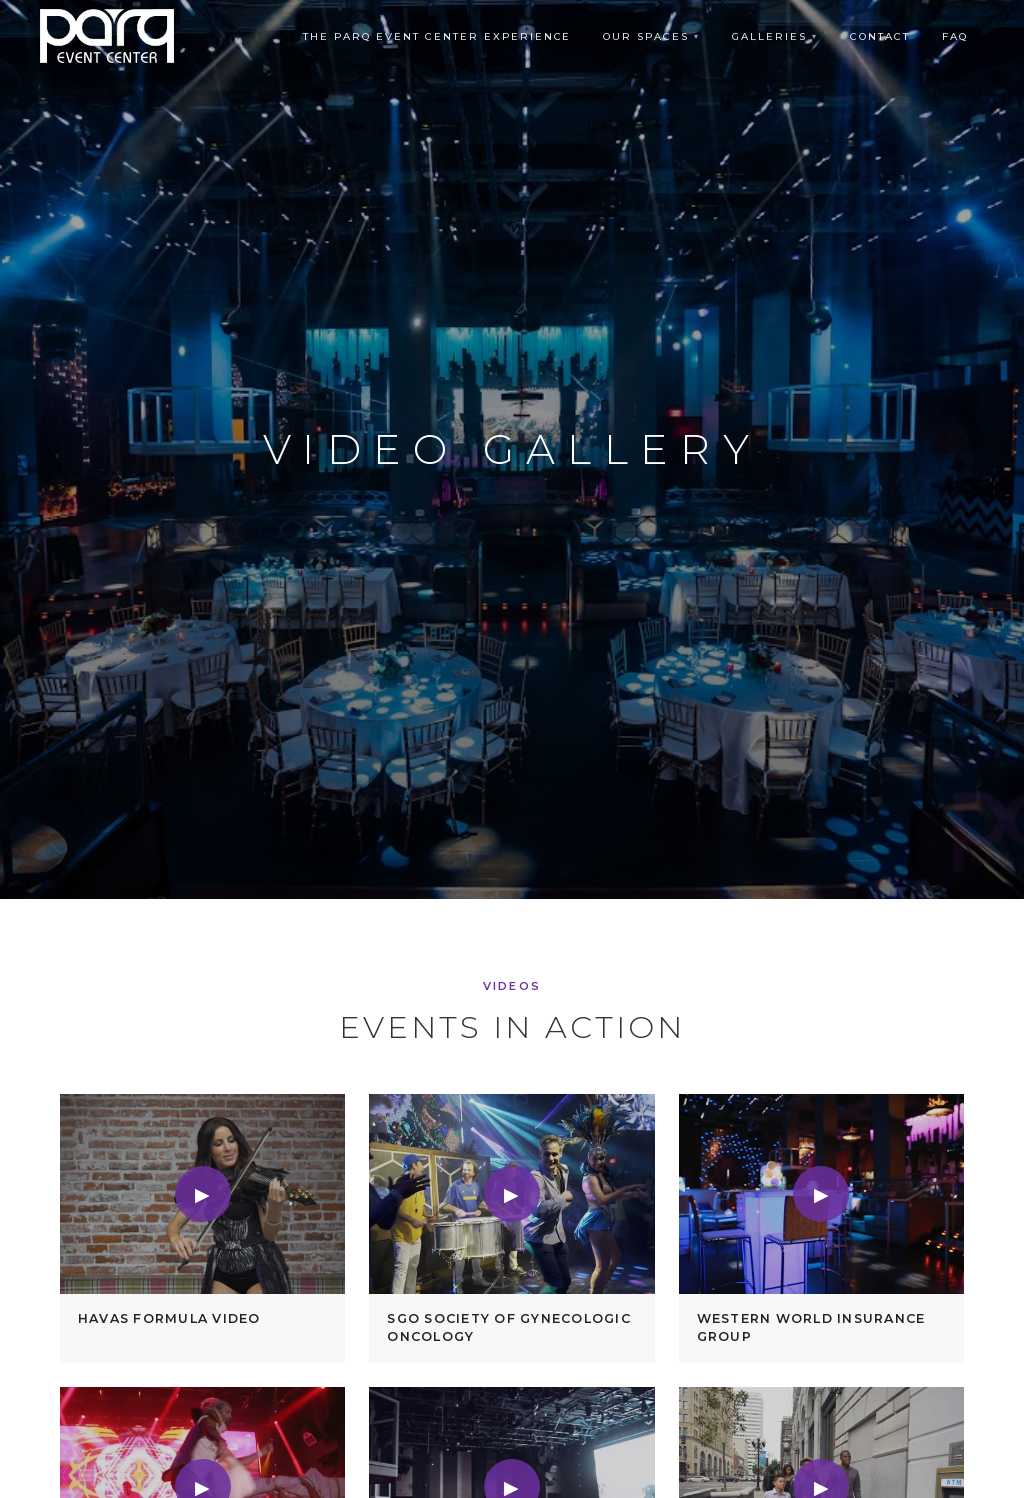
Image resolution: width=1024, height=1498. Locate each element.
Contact (880, 36)
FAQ (955, 36)
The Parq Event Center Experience (437, 36)
